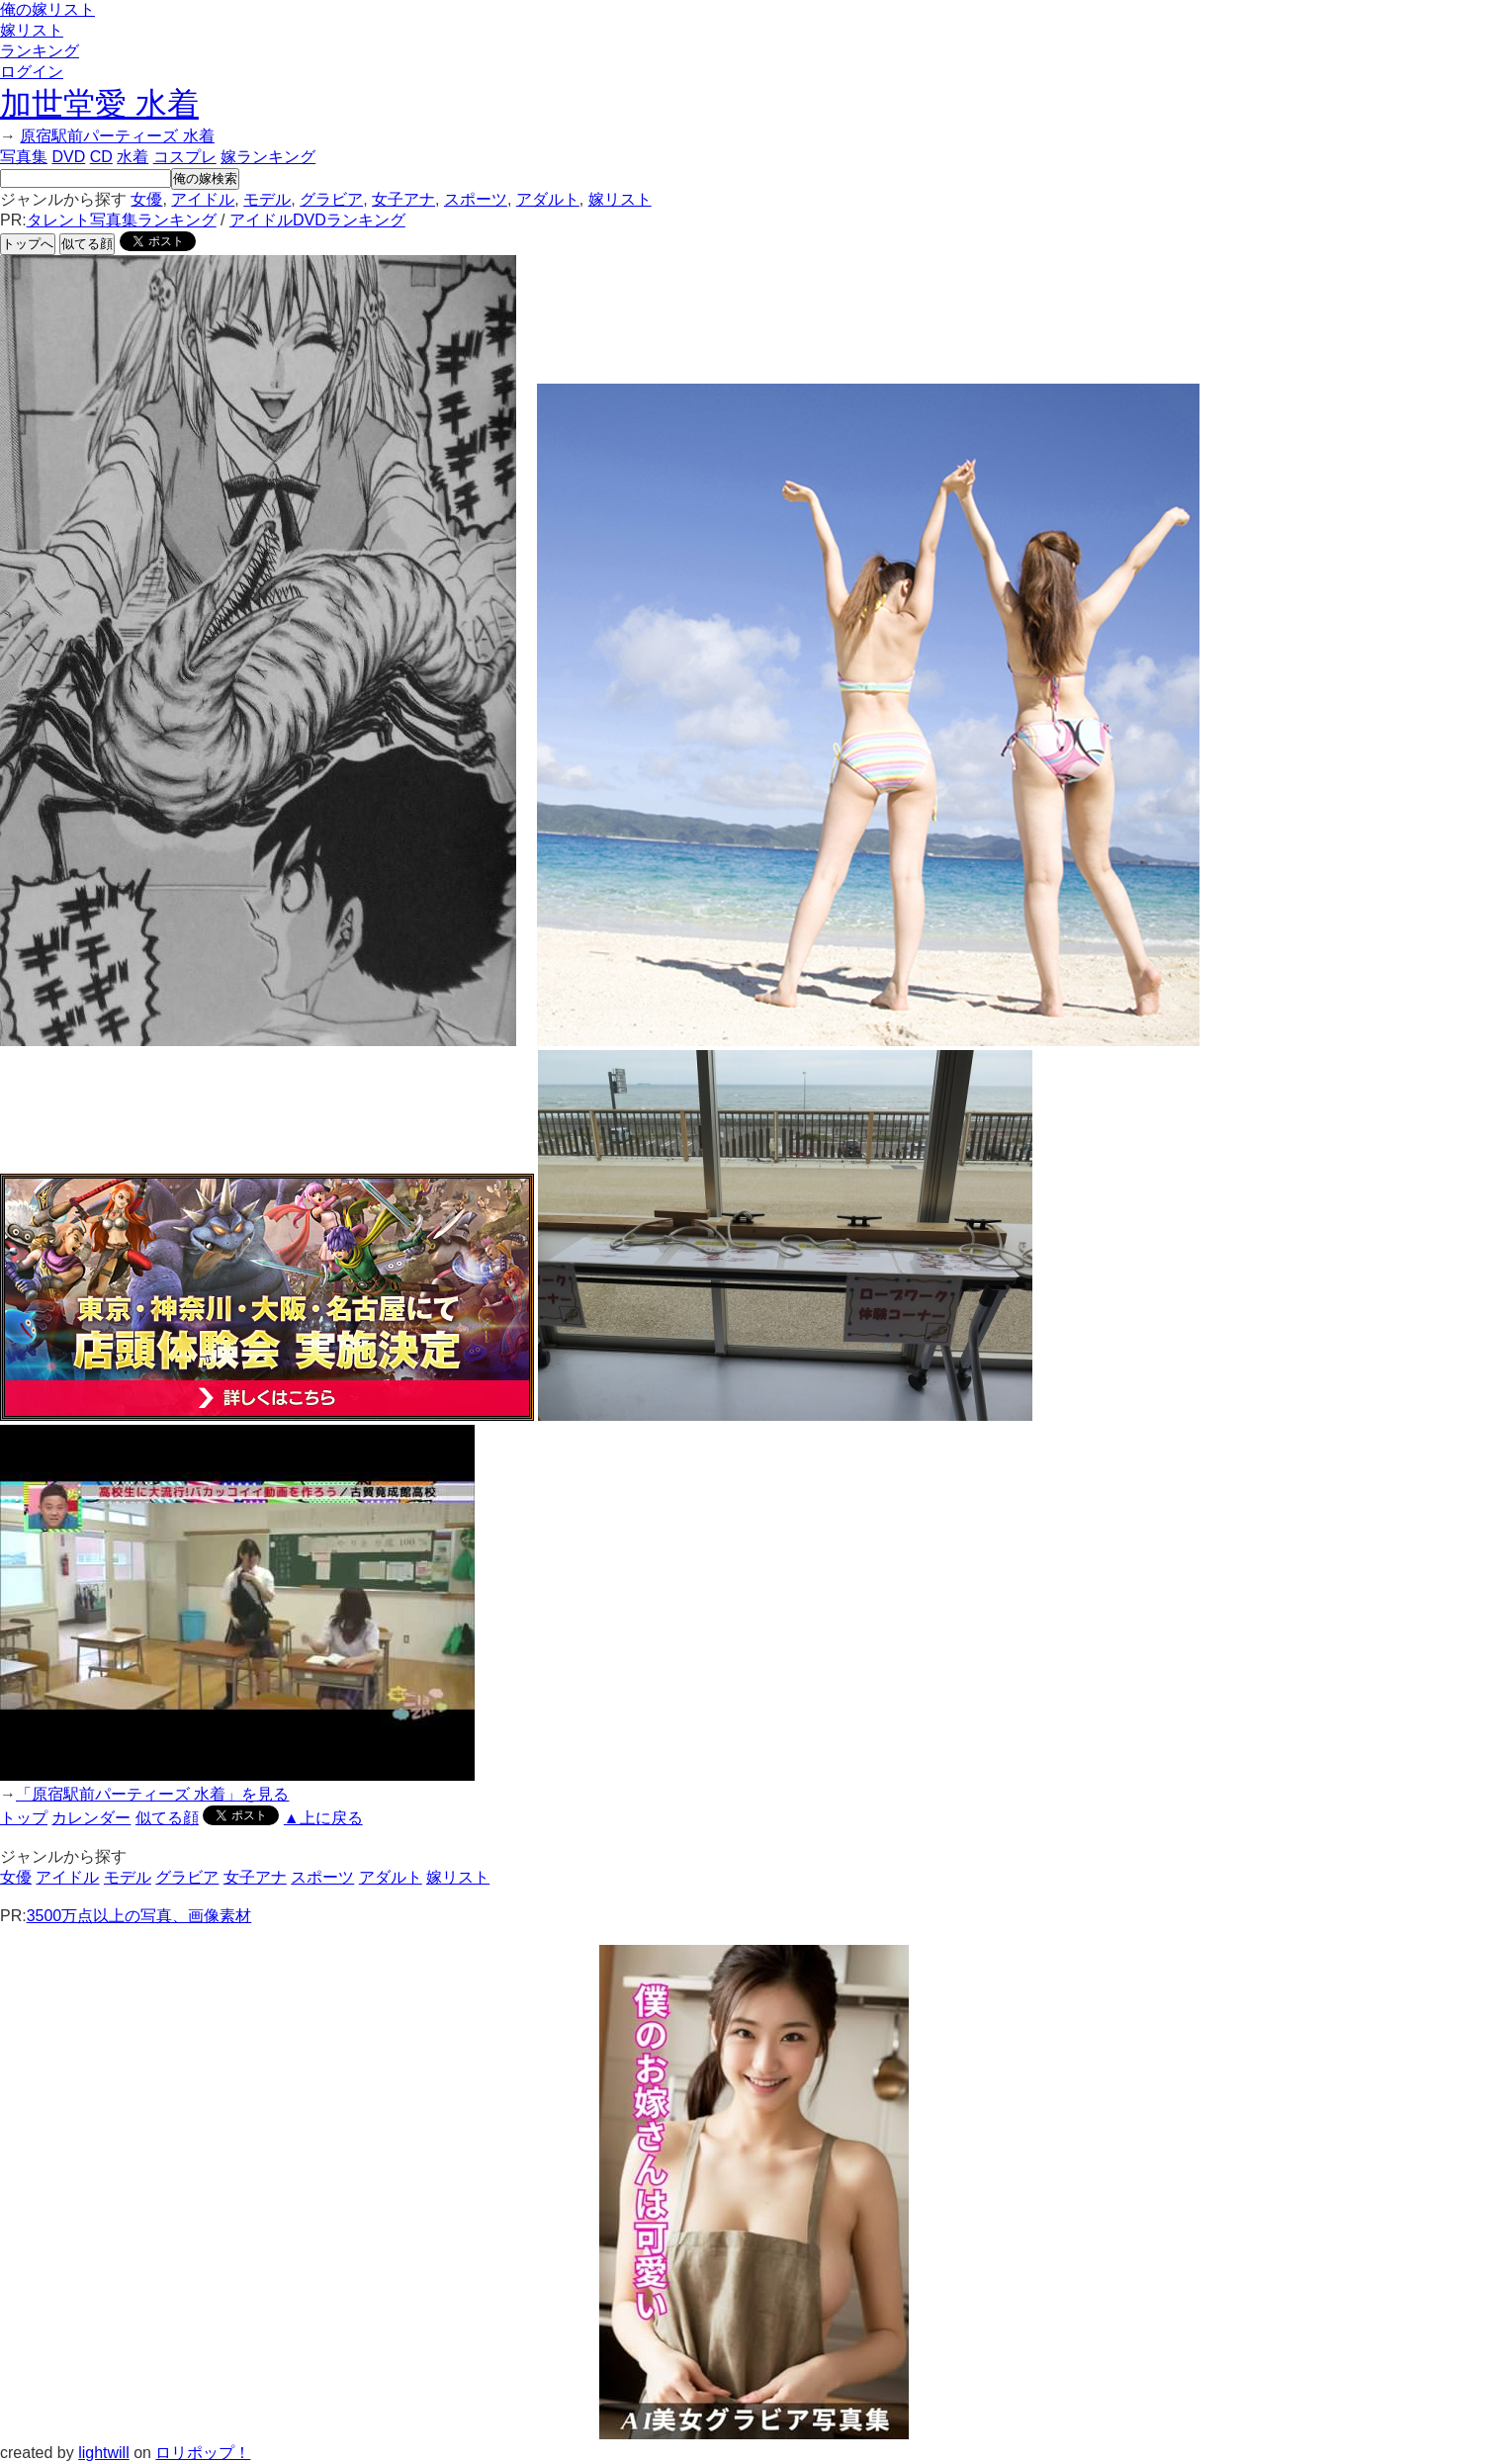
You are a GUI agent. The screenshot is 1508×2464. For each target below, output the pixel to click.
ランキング (39, 51)
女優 (146, 199)
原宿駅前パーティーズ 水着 (117, 136)
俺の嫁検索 (205, 178)
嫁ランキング (268, 156)
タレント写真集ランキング (122, 220)
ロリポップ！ (202, 2452)
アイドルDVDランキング (317, 220)
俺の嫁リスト (47, 9)
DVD (68, 156)
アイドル (202, 199)
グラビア (331, 199)
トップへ (27, 243)
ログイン (31, 71)
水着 (132, 156)
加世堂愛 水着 (99, 104)
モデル (267, 199)
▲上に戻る (323, 1817)
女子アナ (403, 199)
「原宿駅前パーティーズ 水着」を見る (152, 1794)
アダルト (547, 199)
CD (101, 156)
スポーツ (475, 199)
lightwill (104, 2452)
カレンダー (91, 1817)
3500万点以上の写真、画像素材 (139, 1915)
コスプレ (185, 156)
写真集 (23, 156)
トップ (23, 1817)
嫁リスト (31, 30)
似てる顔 (87, 243)
